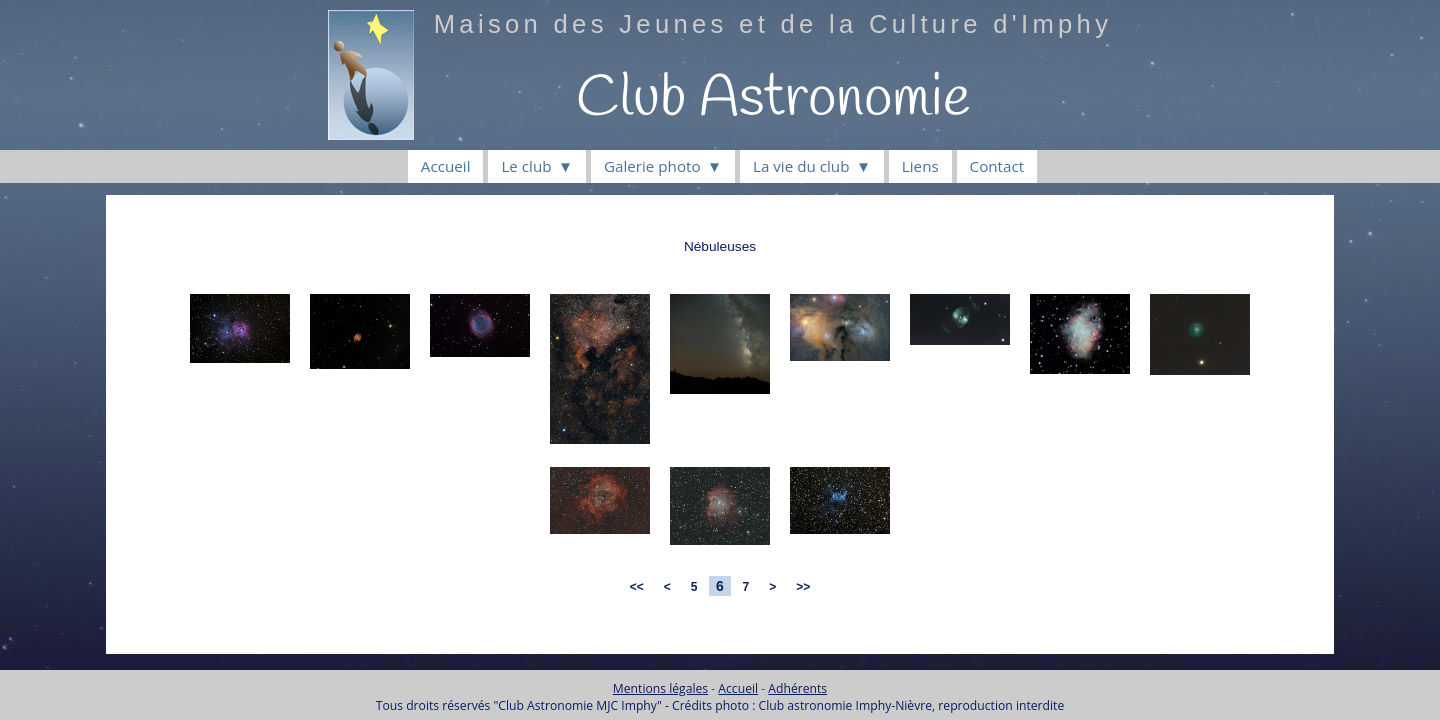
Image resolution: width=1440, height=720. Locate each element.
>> (803, 587)
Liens (920, 166)
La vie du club (801, 166)
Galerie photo (652, 166)
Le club (526, 166)
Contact (997, 166)
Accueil (446, 166)
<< (636, 587)
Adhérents (797, 688)
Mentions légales (660, 688)
